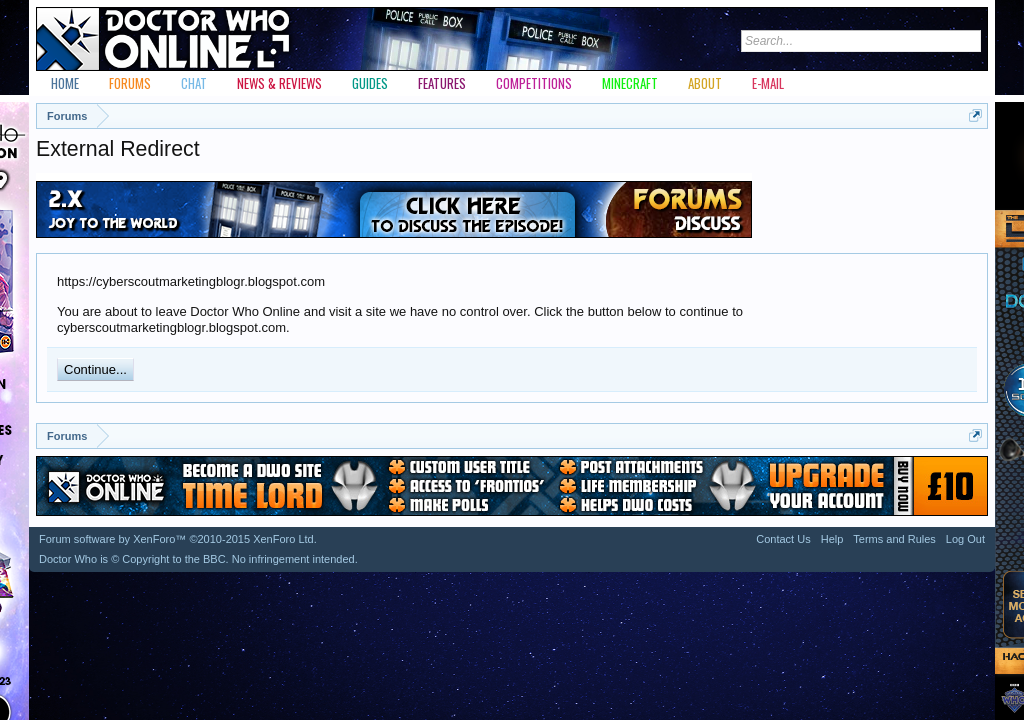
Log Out (965, 539)
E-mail (768, 83)
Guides (370, 83)
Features (442, 83)
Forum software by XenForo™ (178, 539)
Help (832, 539)
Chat (194, 83)
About (705, 83)
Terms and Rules (894, 539)
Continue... (95, 369)
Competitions (534, 83)
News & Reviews (279, 83)
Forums (130, 83)
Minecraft (630, 83)
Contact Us (783, 539)
